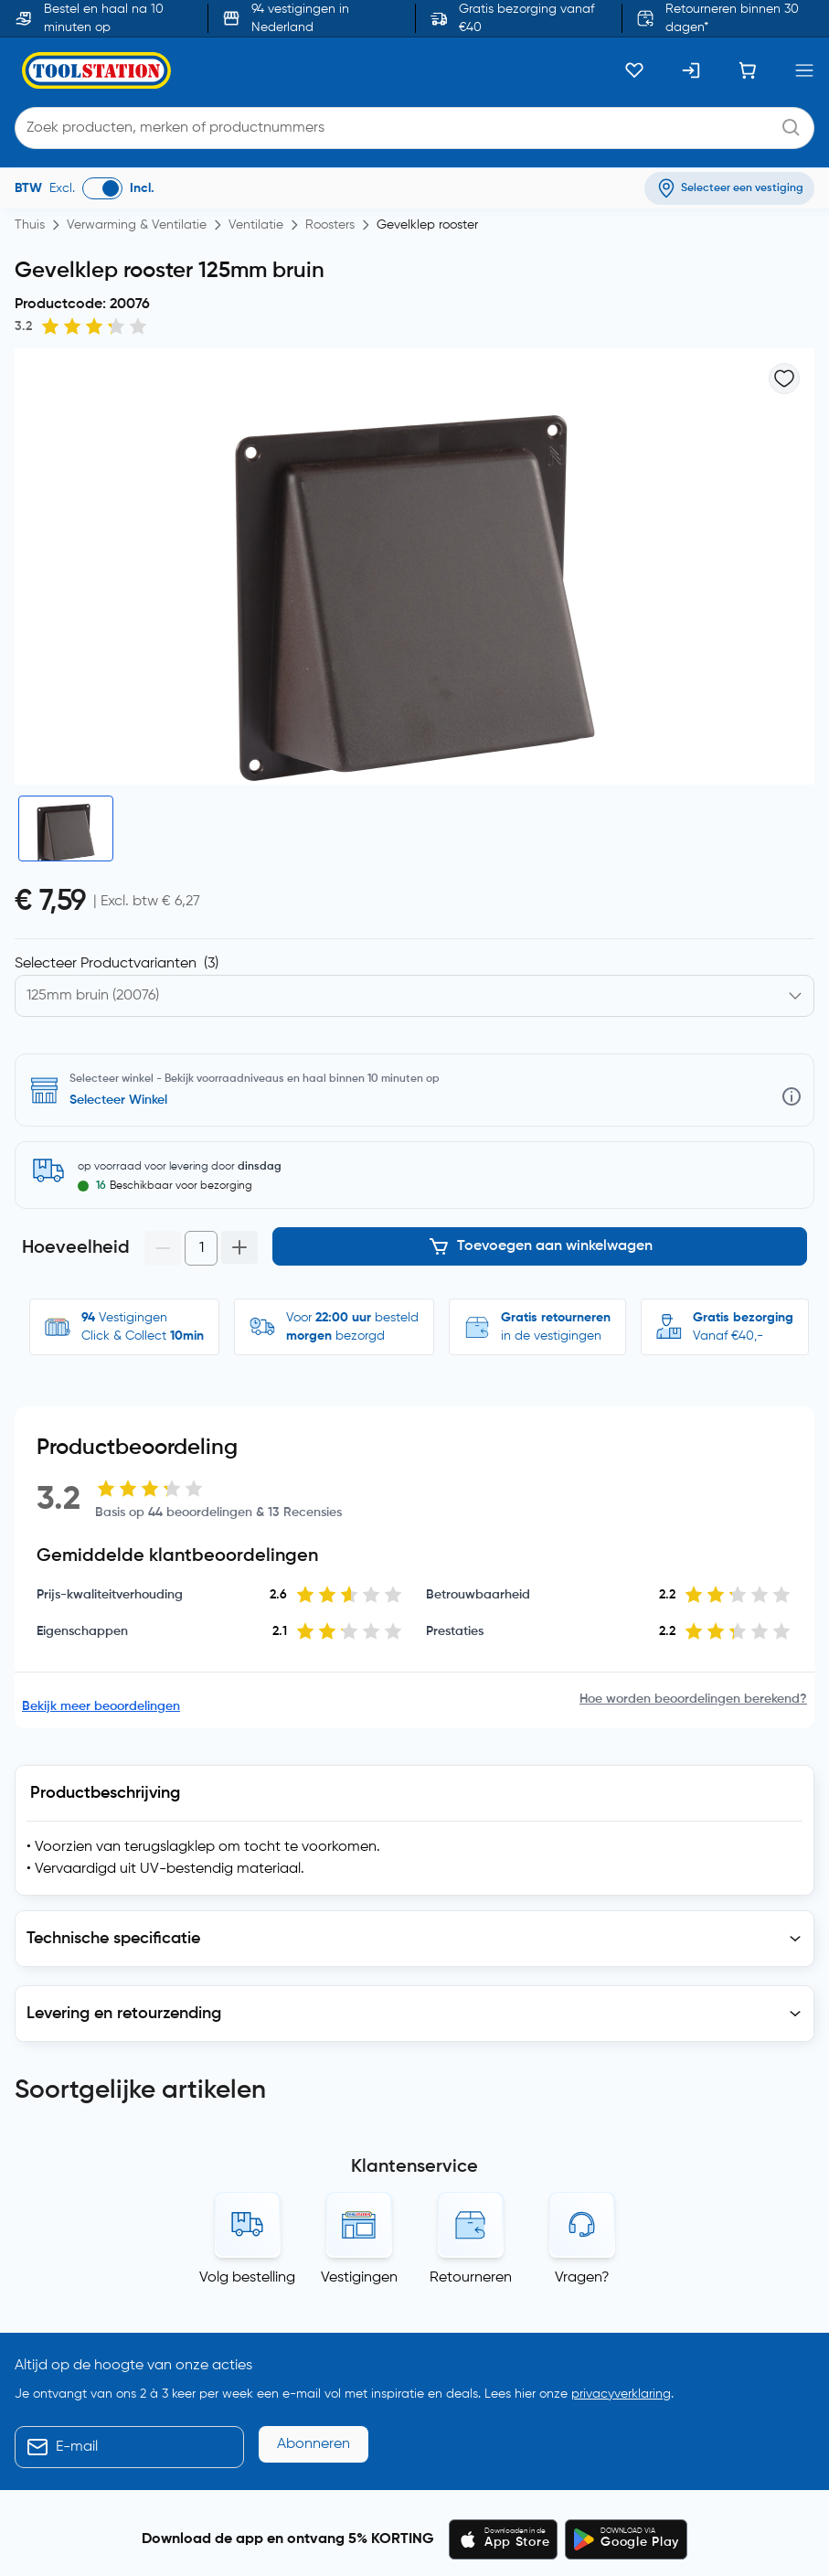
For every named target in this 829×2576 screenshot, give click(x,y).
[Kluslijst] (634, 70)
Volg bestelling (247, 1897)
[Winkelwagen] (748, 70)
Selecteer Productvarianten (116, 964)
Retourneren (471, 1897)
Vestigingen (359, 1897)
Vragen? (582, 1897)
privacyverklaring (621, 2013)
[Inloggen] (691, 70)
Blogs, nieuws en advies (95, 2471)
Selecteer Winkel (118, 1100)
